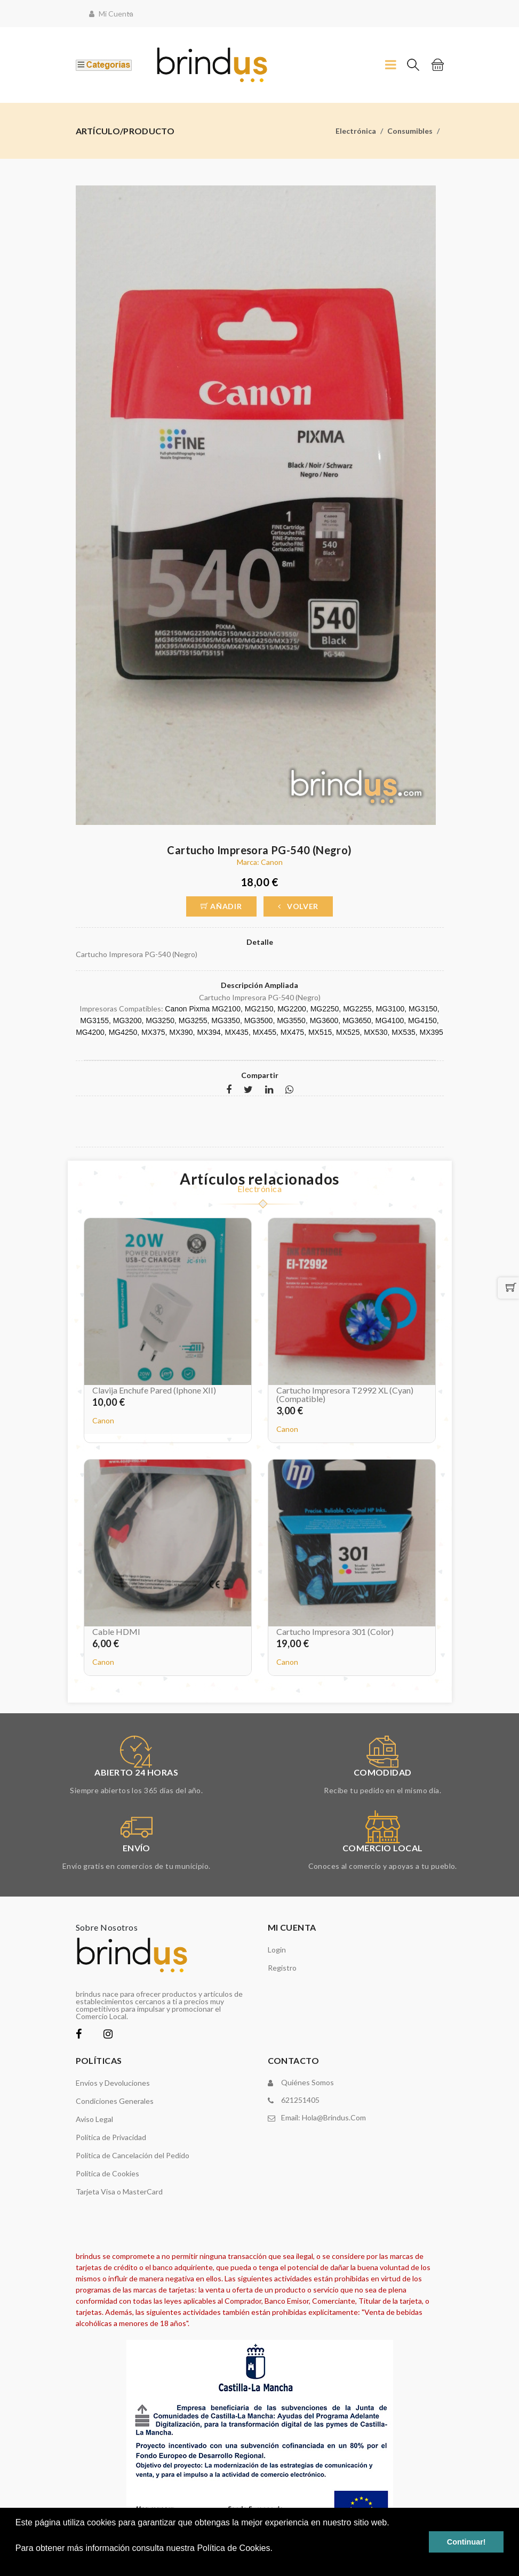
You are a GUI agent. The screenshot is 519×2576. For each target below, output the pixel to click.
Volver (298, 906)
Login (277, 1949)
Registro (282, 1967)
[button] (17, 2562)
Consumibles (410, 130)
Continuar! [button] (466, 2542)
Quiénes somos (307, 2082)
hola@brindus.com (334, 2117)
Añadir (221, 906)
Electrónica (356, 130)
